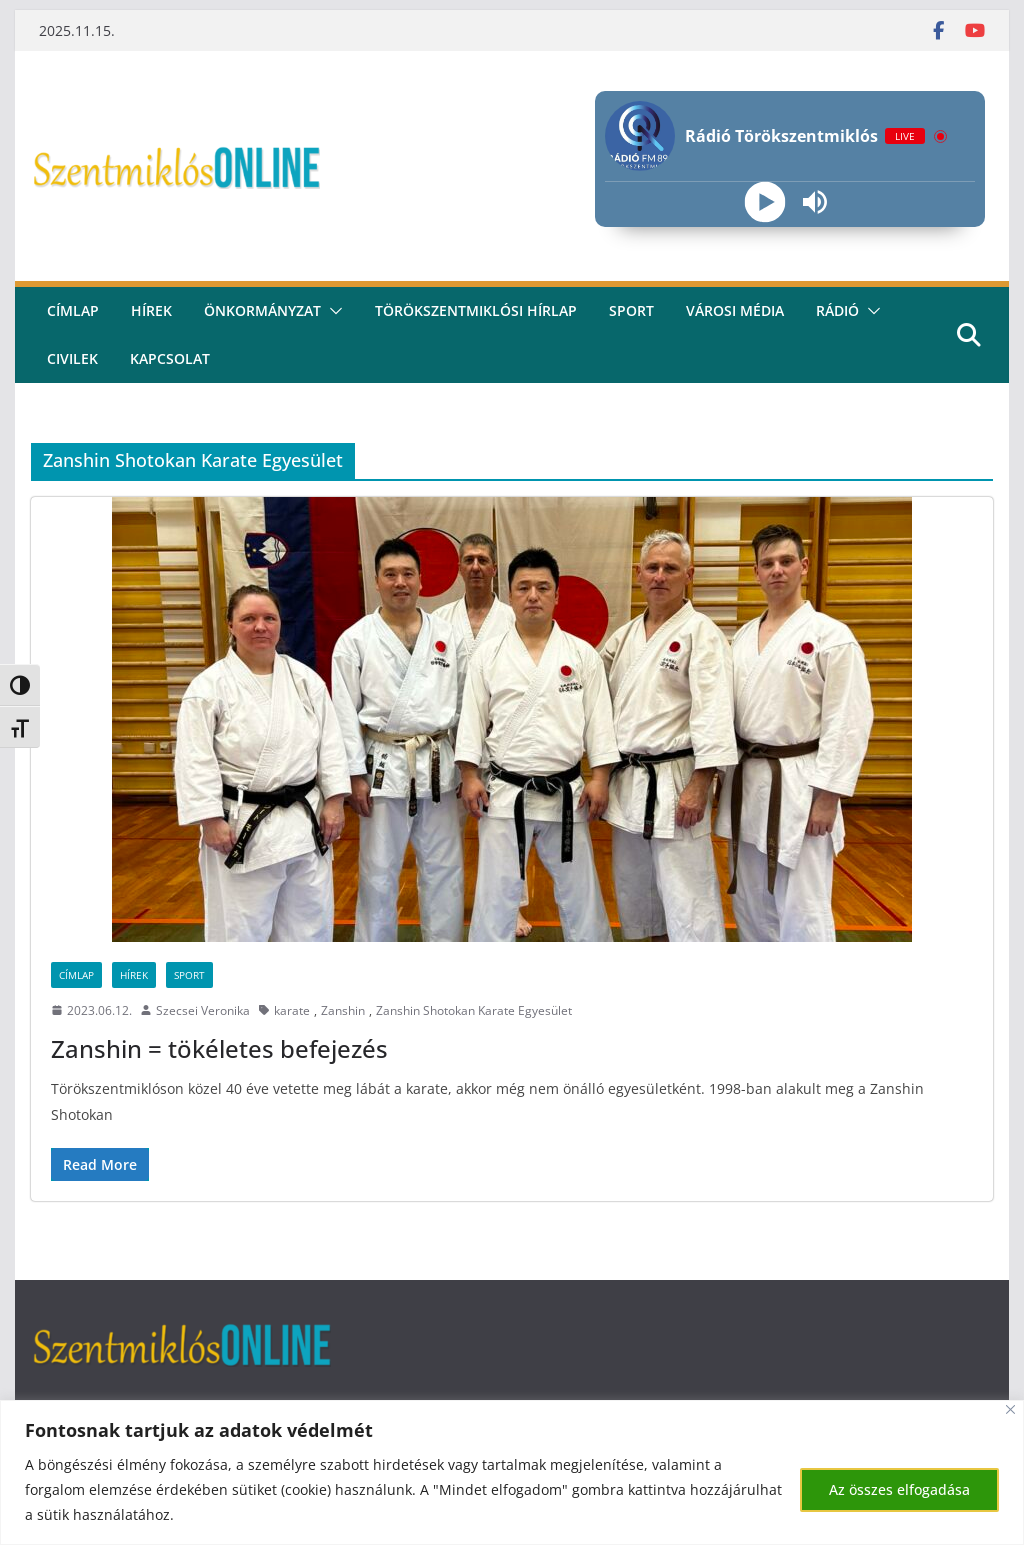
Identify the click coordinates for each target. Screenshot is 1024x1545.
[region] (512, 1472)
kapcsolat (170, 358)
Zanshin (343, 1010)
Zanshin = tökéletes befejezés (219, 1048)
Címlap (76, 975)
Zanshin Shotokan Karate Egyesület (474, 1010)
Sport (631, 310)
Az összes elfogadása (899, 1489)
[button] (332, 311)
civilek (72, 358)
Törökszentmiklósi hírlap (476, 310)
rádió (837, 310)
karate (292, 1010)
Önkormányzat (262, 310)
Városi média (735, 310)
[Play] (765, 202)
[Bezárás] (1010, 1409)
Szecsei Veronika (203, 1010)
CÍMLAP (73, 310)
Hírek (151, 310)
